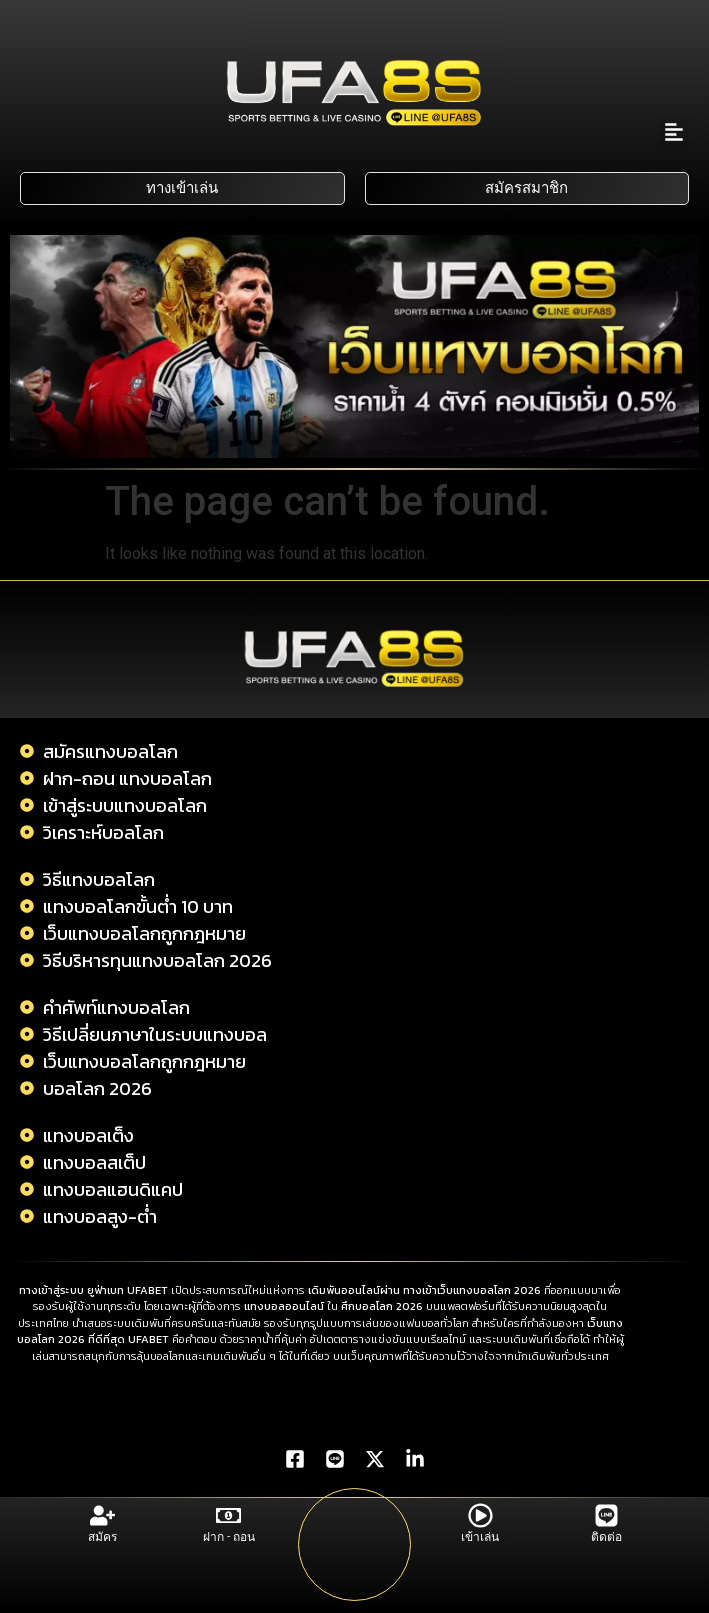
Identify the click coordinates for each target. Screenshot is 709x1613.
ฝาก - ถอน (229, 1537)
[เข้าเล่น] (480, 1515)
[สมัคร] (102, 1515)
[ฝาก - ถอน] (228, 1515)
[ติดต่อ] (606, 1515)
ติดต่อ (606, 1537)
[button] (674, 132)
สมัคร (102, 1537)
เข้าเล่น (480, 1537)
